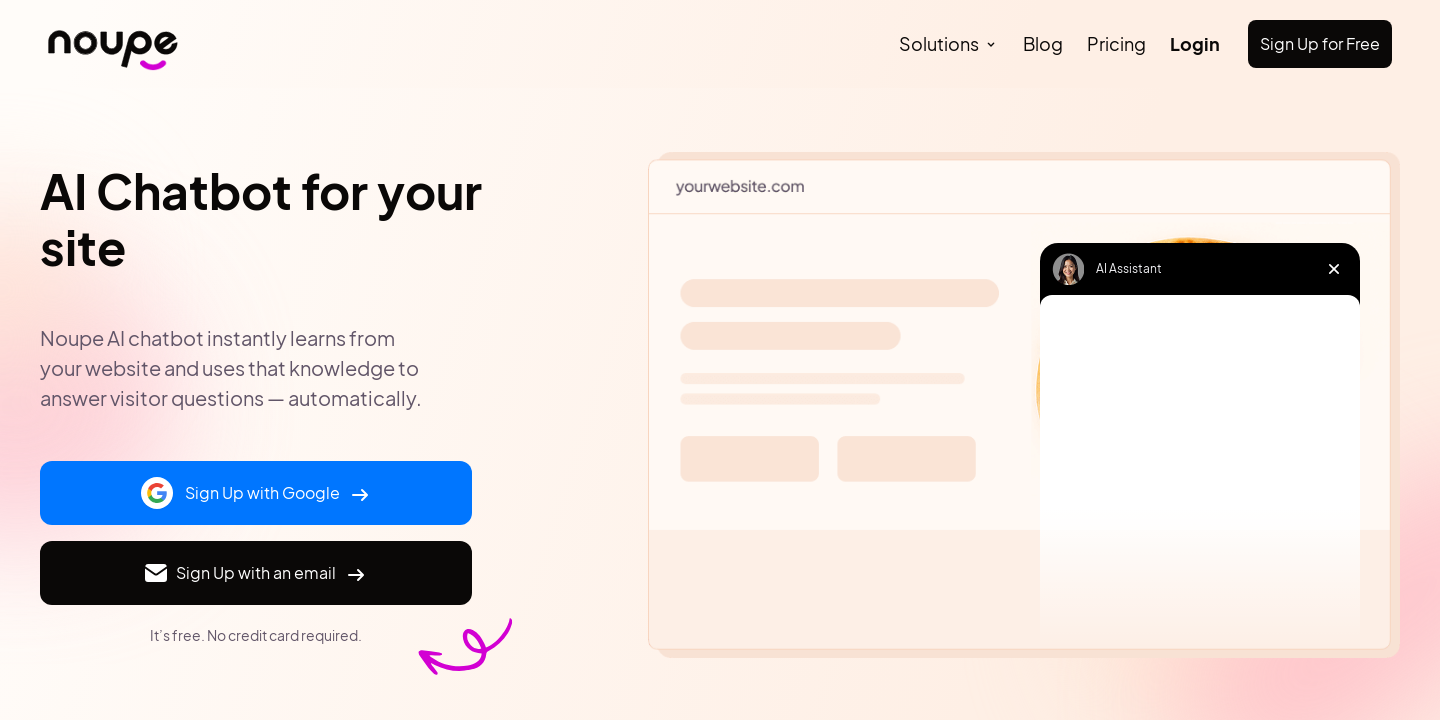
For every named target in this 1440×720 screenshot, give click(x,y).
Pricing (1116, 43)
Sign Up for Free (1320, 43)
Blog (1043, 43)
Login (1195, 43)
